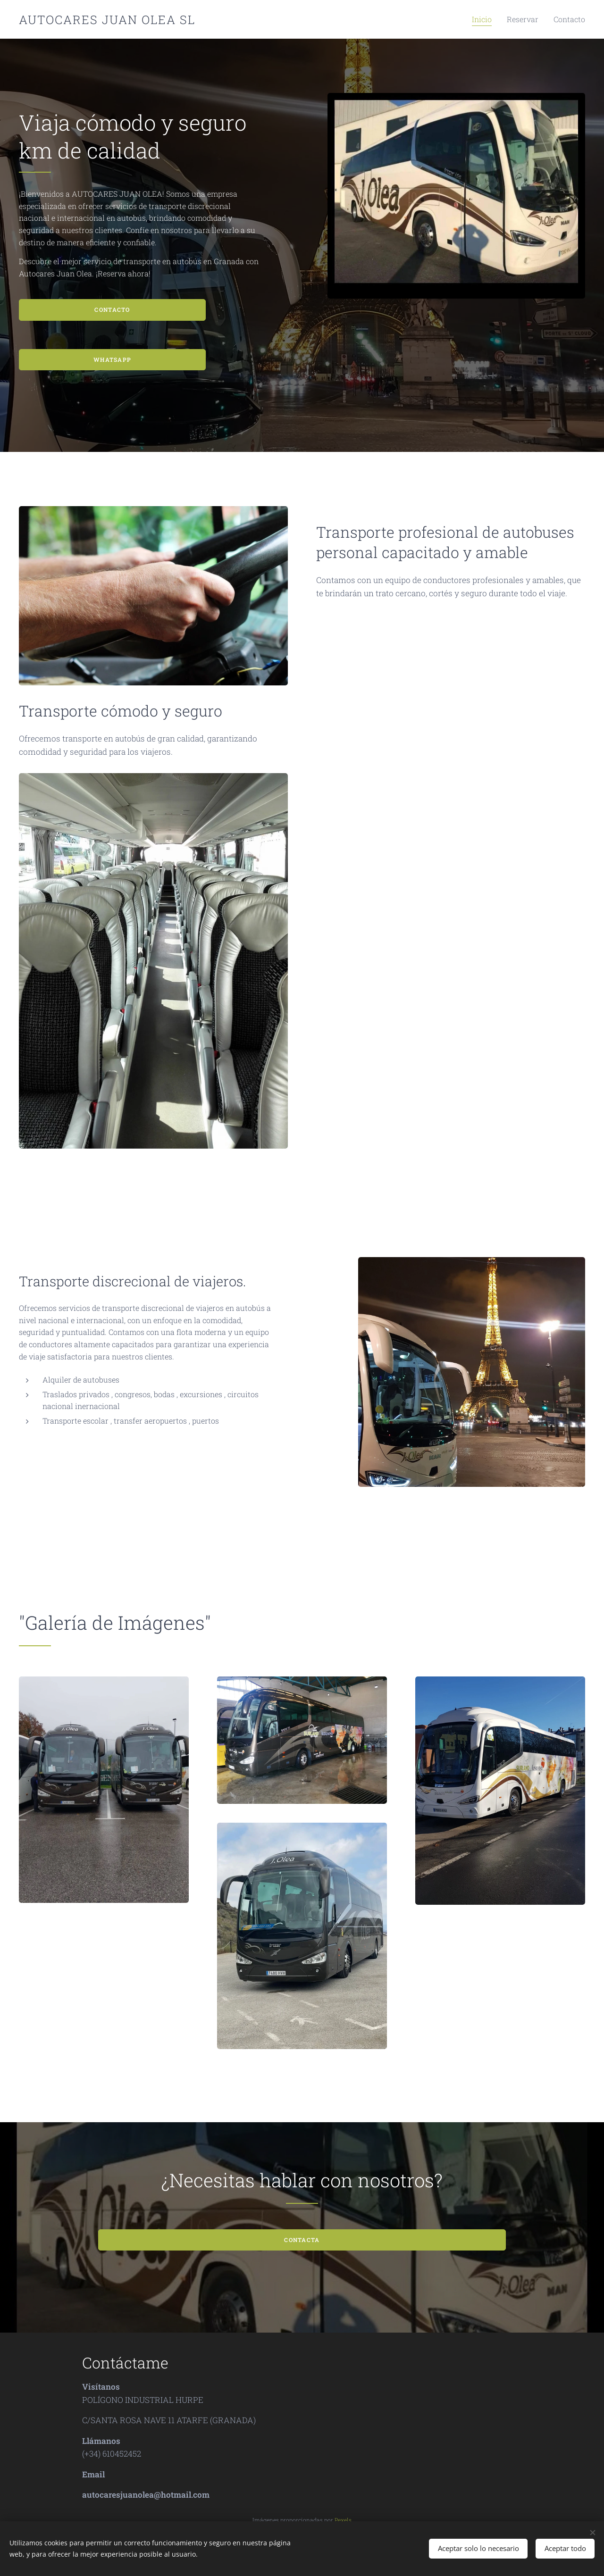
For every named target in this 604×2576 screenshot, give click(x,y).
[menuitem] (493, 19)
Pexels (343, 2520)
